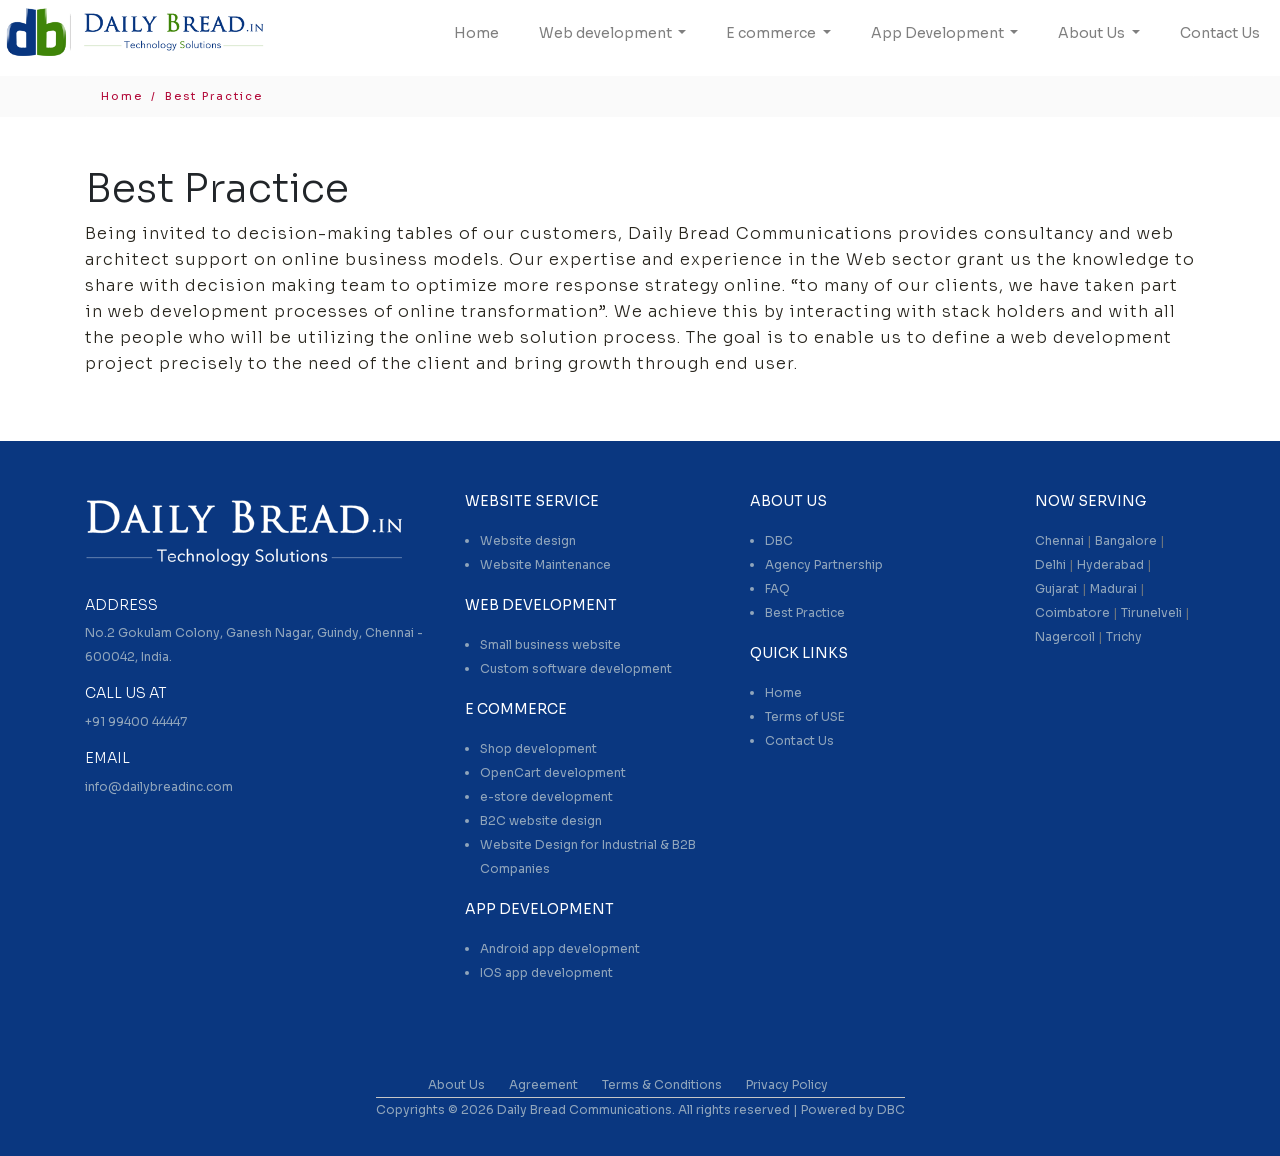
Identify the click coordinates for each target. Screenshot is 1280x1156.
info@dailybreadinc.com (159, 786)
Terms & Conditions (662, 1084)
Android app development (560, 948)
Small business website (550, 644)
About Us (1093, 33)
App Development (939, 33)
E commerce (772, 33)
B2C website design (541, 820)
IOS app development (546, 972)
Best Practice (805, 612)
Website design (528, 540)
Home (476, 33)
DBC (779, 540)
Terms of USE (805, 716)
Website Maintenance (545, 564)
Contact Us (1220, 33)
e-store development (546, 796)
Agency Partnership (824, 564)
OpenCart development (553, 772)
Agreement (543, 1084)
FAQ (777, 588)
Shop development (538, 748)
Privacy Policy (787, 1084)
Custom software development (576, 668)
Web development (607, 33)
